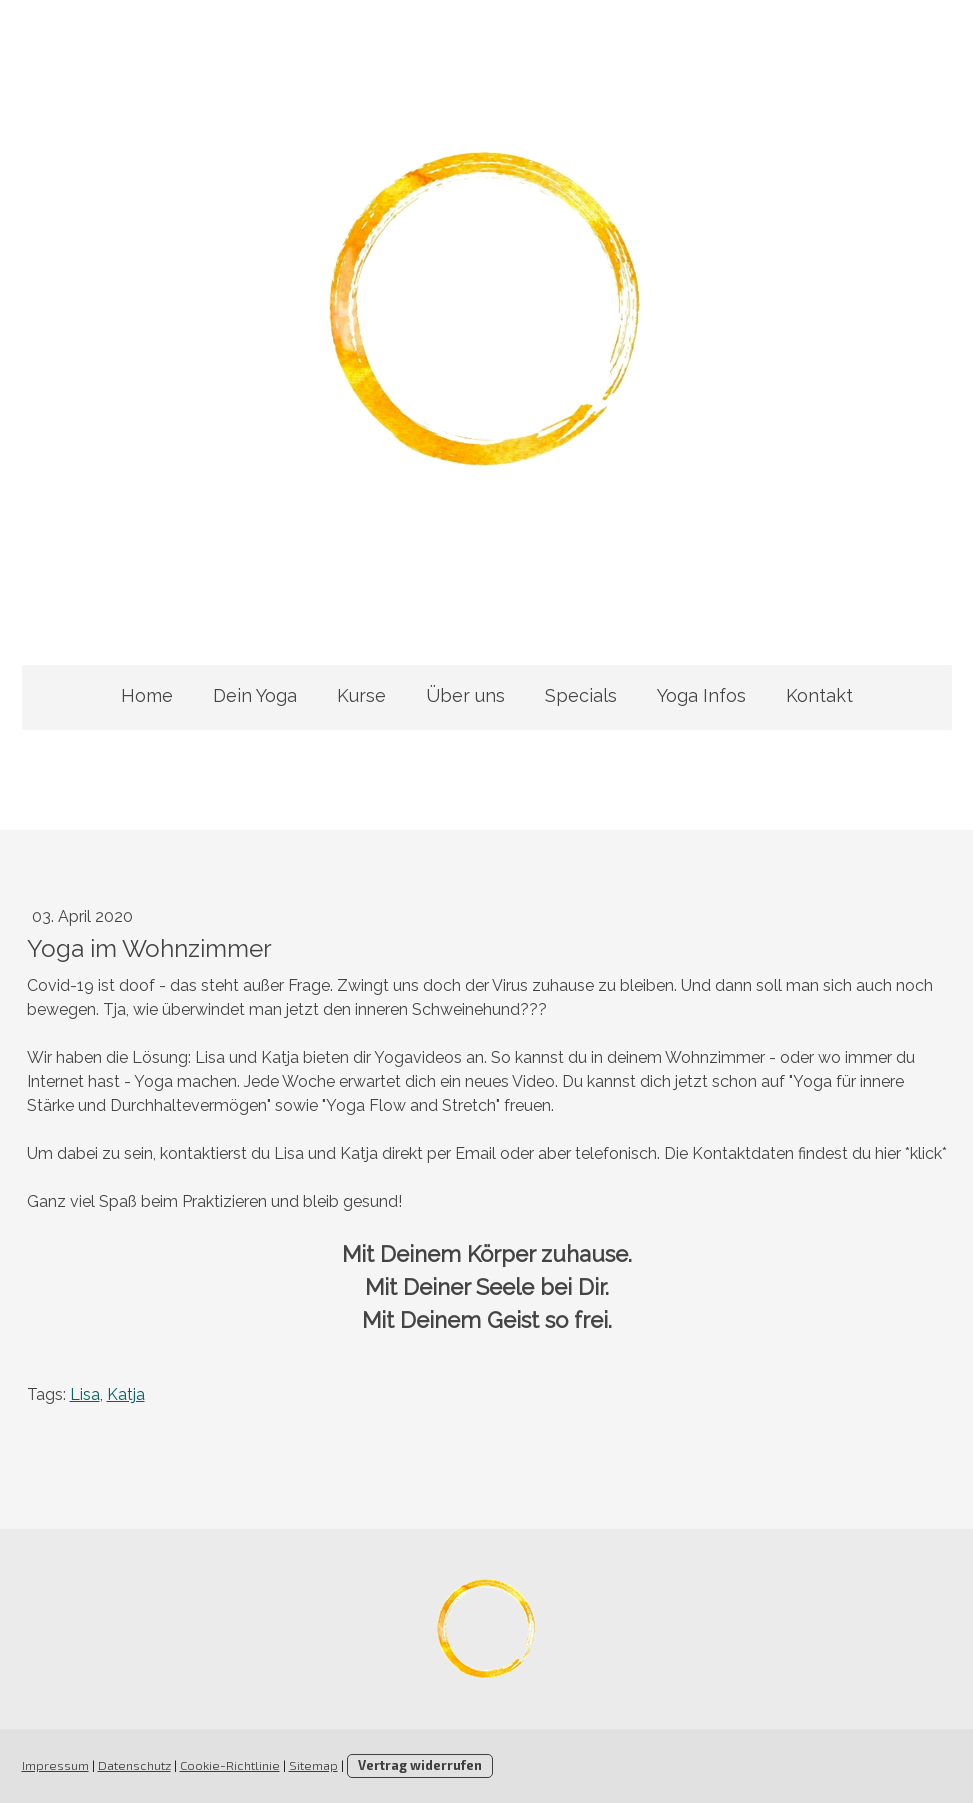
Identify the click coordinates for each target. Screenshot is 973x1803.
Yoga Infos (701, 695)
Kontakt (819, 695)
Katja (126, 1394)
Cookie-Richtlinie (230, 1765)
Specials (581, 695)
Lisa (85, 1394)
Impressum (55, 1765)
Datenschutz (134, 1765)
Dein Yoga (255, 695)
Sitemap (313, 1765)
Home (147, 695)
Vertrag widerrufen (420, 1765)
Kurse (361, 695)
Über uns (465, 695)
